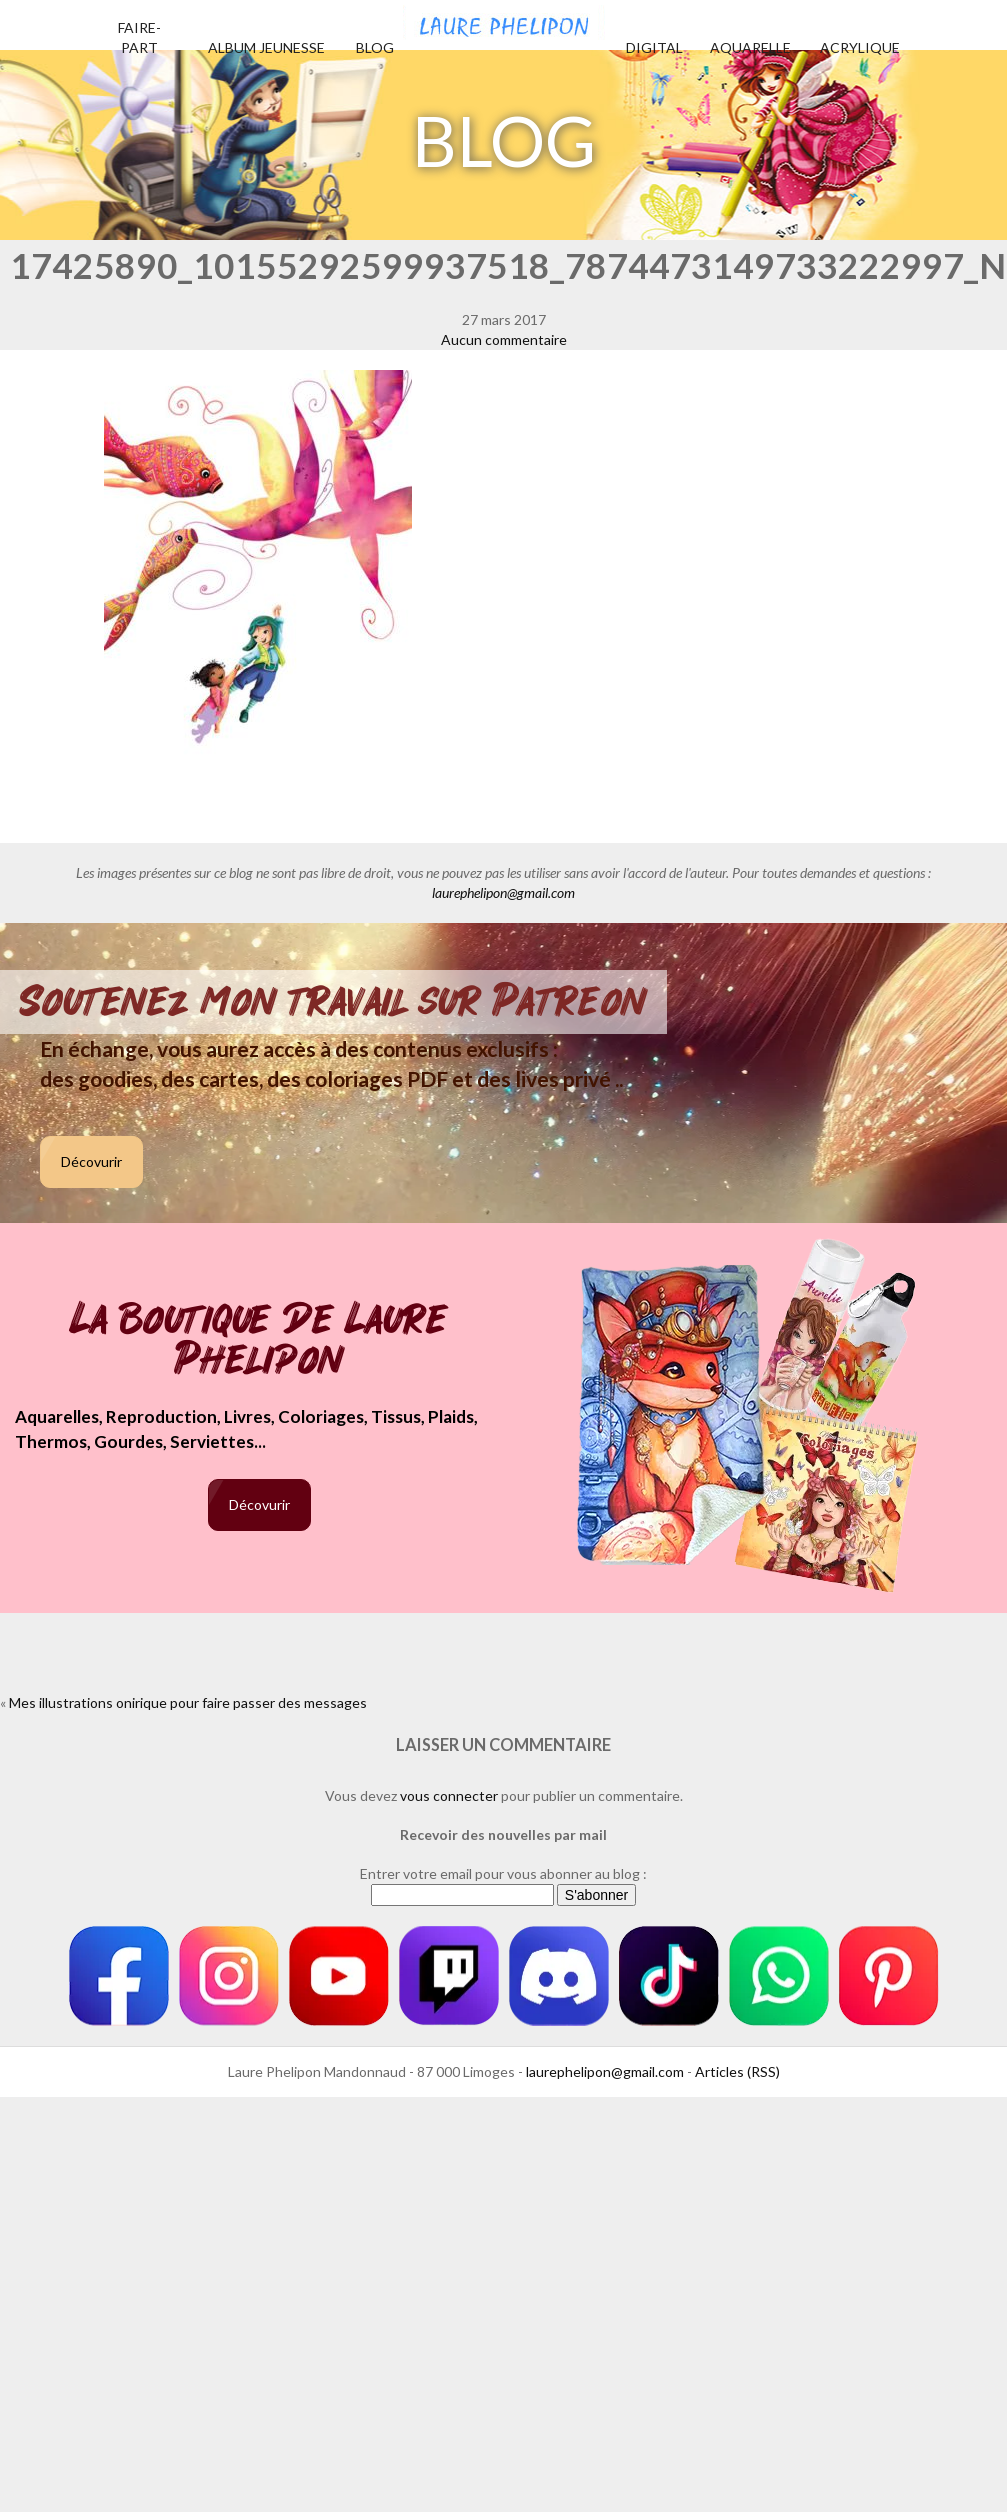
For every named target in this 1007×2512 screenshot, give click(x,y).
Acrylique (860, 47)
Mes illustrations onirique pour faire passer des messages (188, 1702)
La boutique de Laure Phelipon (259, 1341)
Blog (375, 47)
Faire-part (139, 37)
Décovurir (91, 1161)
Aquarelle (750, 47)
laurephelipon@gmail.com (503, 892)
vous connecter (449, 1795)
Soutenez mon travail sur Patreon (333, 1002)
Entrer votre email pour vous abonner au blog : (503, 1873)
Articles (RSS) (737, 2071)
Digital (654, 47)
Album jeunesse (266, 47)
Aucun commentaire (504, 339)
